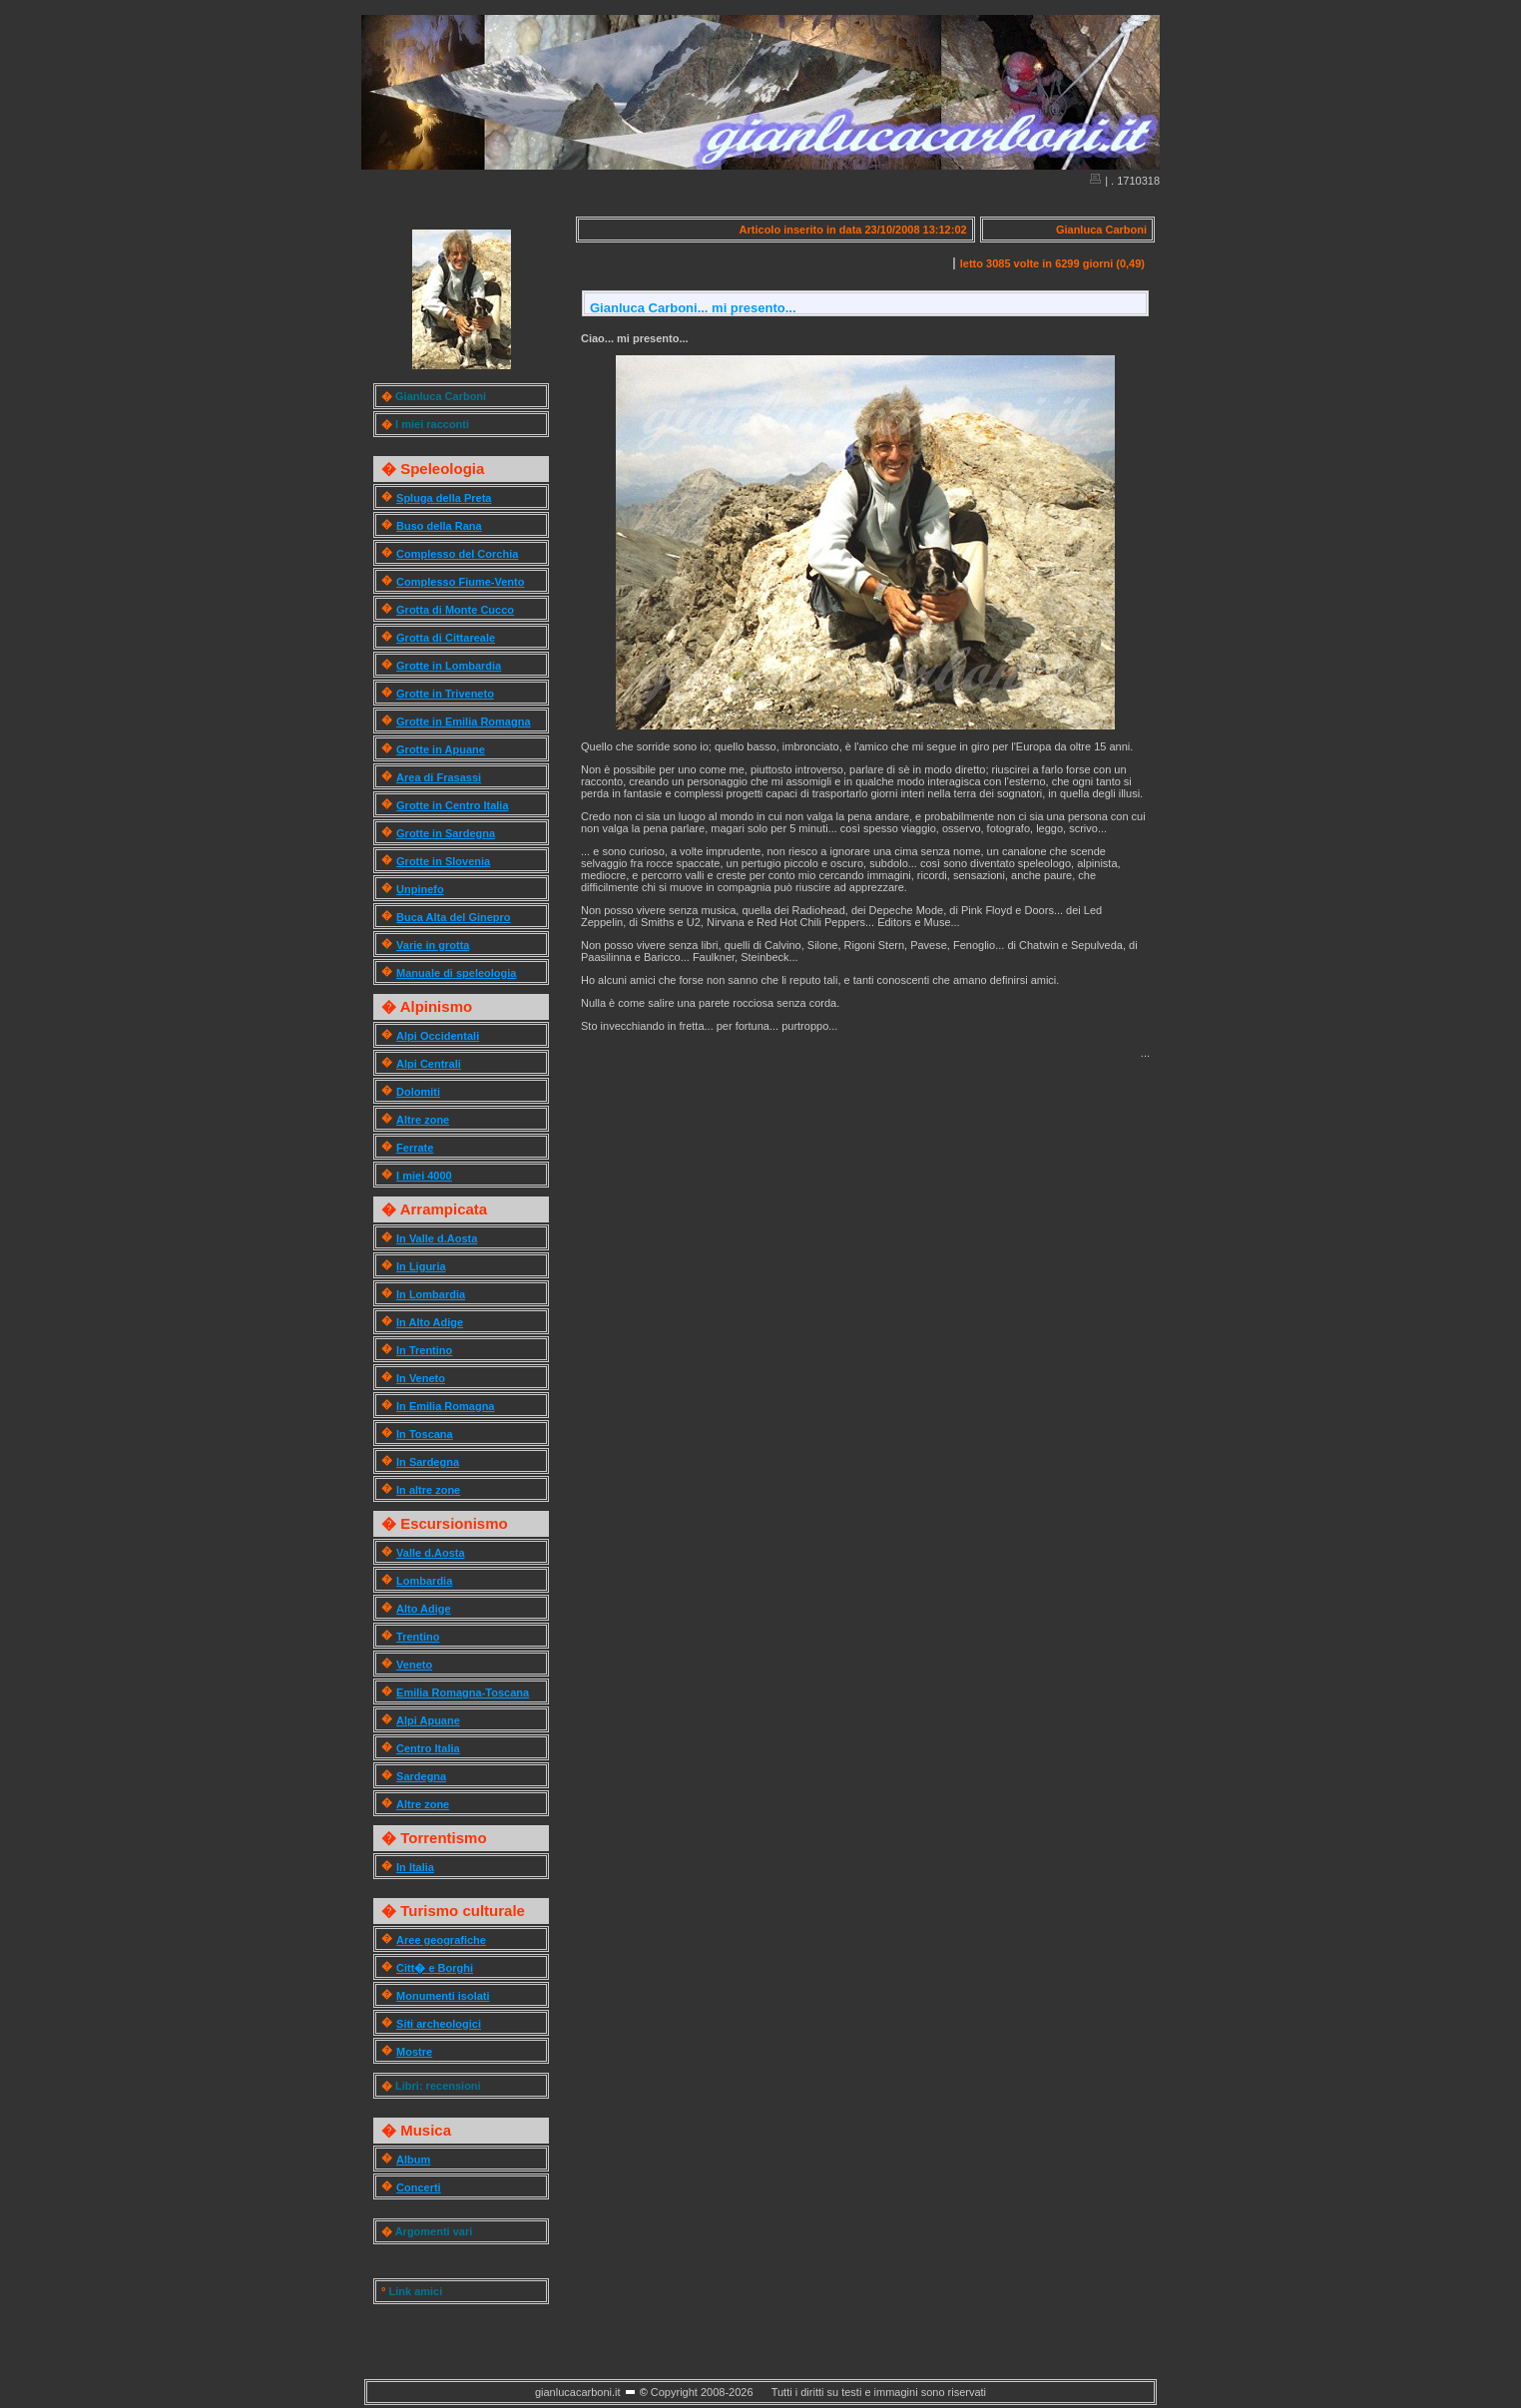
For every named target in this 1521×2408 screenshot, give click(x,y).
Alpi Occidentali (437, 1036)
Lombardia (424, 1581)
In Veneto (420, 1378)
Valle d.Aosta (430, 1553)
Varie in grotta (432, 945)
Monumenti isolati (443, 1996)
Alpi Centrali (428, 1064)
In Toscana (424, 1434)
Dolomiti (418, 1092)
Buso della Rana (439, 526)
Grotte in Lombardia (448, 666)
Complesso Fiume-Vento (460, 582)
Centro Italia (428, 1748)
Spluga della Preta (443, 498)
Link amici (415, 2291)
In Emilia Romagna (445, 1406)
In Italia (415, 1867)
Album (413, 2160)
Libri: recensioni (438, 2086)
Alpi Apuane (428, 1720)
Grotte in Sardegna (445, 833)
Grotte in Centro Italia (452, 805)
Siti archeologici (438, 2024)
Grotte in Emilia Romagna (463, 721)
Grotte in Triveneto (445, 694)
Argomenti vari (434, 2231)
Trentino (417, 1637)
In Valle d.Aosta (436, 1238)
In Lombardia (430, 1294)
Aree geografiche (441, 1940)
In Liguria (421, 1266)
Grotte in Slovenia (443, 861)
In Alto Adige (429, 1322)
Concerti (418, 2187)
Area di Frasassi (438, 777)
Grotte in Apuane (440, 749)
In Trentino (424, 1350)
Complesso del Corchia (457, 554)
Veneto (414, 1665)
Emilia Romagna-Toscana (462, 1692)
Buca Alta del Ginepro (453, 917)
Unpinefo (420, 889)
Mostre (414, 2052)
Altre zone (422, 1120)
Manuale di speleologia (456, 973)
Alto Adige (423, 1609)
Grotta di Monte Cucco (455, 610)
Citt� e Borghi (434, 1968)
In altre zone (428, 1490)
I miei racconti (432, 424)
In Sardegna (427, 1462)
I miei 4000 (424, 1176)
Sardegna (421, 1776)
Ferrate (414, 1148)
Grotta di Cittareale (445, 638)
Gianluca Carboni (440, 396)
